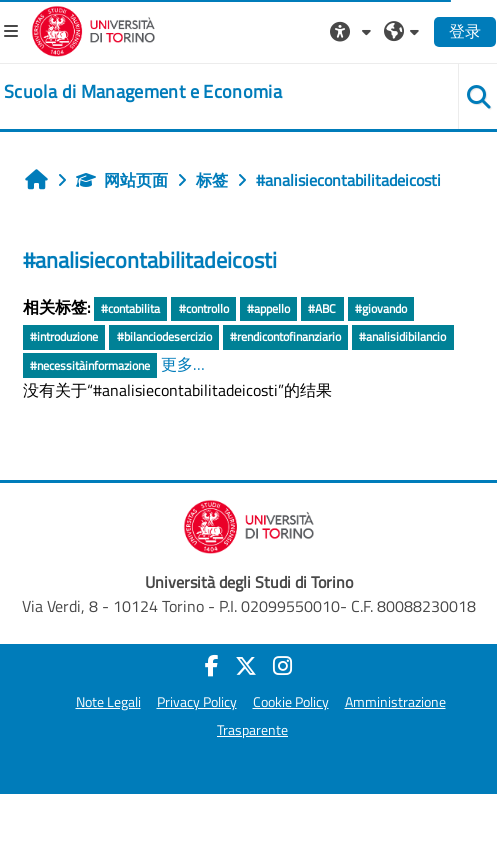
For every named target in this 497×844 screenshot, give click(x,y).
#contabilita (130, 308)
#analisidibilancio (402, 336)
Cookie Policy (291, 702)
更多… (183, 364)
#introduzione (64, 336)
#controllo (204, 308)
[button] (353, 31)
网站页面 (122, 180)
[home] (143, 92)
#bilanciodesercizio (164, 336)
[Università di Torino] (93, 29)
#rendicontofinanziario (285, 336)
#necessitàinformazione (90, 365)
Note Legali (108, 702)
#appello (268, 308)
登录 (465, 31)
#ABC (322, 308)
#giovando (381, 308)
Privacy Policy (197, 702)
